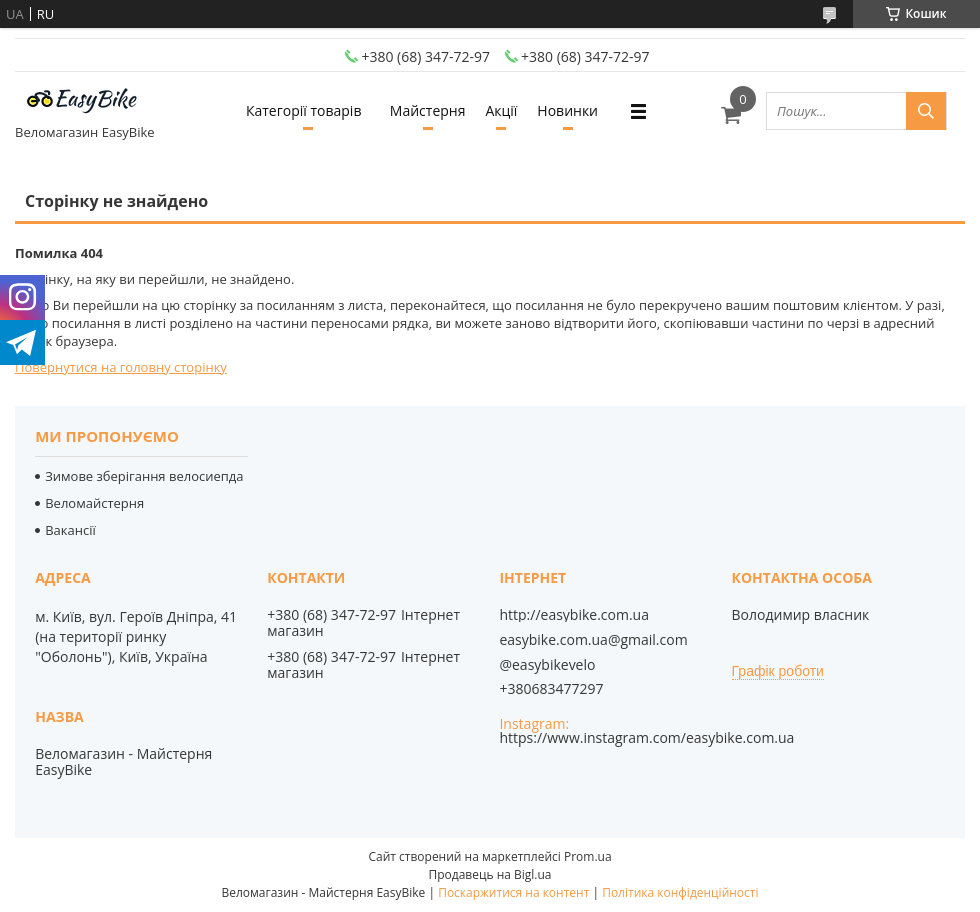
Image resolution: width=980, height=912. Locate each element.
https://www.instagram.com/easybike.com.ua (646, 737)
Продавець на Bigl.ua (489, 874)
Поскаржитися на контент (513, 892)
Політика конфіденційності (680, 892)
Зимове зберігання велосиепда (144, 476)
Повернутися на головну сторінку (121, 367)
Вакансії (70, 530)
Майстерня (428, 110)
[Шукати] (926, 111)
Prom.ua (588, 856)
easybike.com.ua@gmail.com (593, 640)
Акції (501, 110)
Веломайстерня (94, 503)
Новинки (567, 110)
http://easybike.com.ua (574, 615)
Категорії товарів (303, 110)
